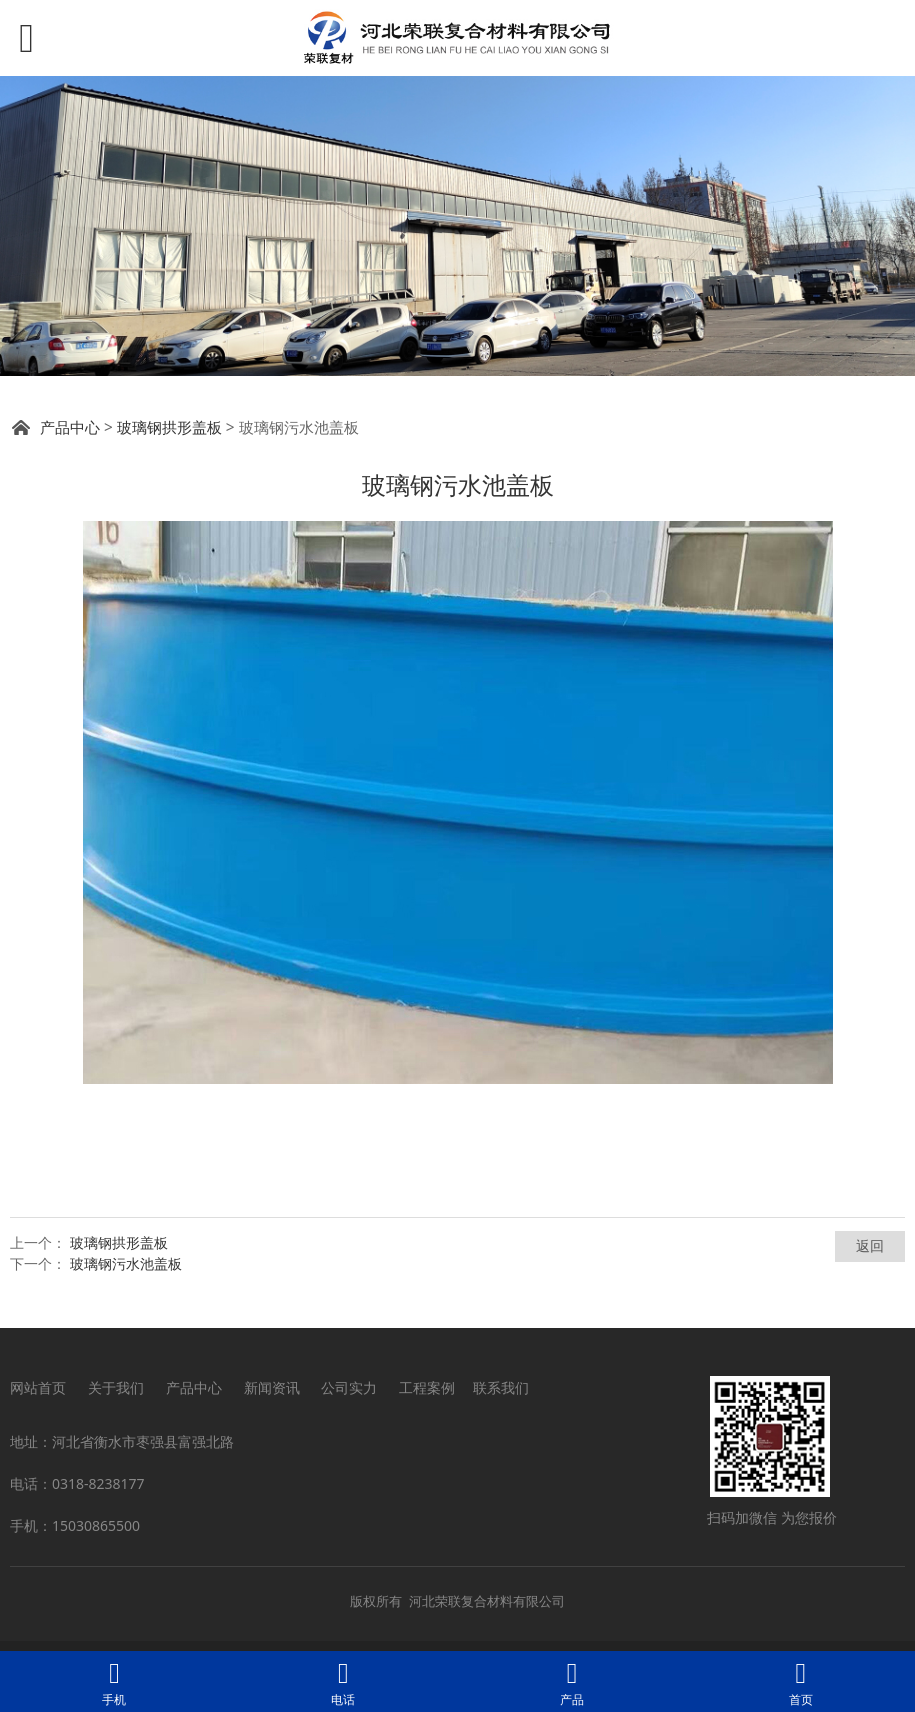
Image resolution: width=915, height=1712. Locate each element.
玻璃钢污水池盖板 (126, 1263)
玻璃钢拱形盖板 (169, 427)
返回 (870, 1245)
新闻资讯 (272, 1387)
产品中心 (70, 427)
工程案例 (427, 1387)
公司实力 (349, 1387)
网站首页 (38, 1387)
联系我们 (501, 1387)
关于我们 (116, 1387)
